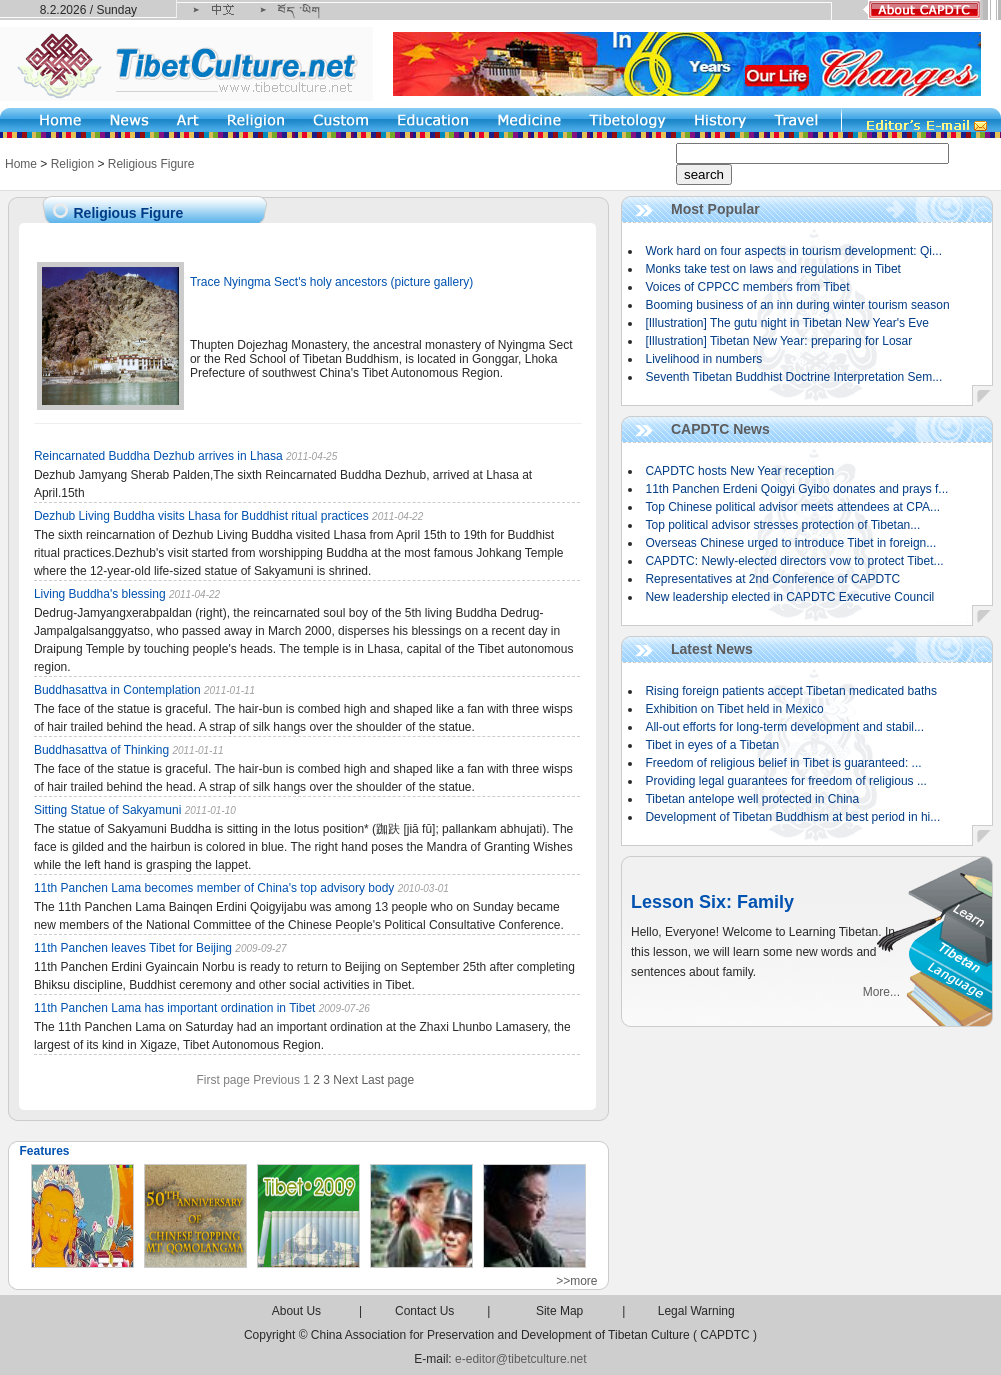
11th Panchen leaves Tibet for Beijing (133, 948)
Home (21, 164)
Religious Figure (151, 164)
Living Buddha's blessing (100, 594)
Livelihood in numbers (703, 359)
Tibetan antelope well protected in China (752, 799)
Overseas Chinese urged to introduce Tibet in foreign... (790, 543)
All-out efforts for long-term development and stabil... (784, 727)
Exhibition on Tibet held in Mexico (734, 709)
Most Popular (715, 209)
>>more (576, 1281)
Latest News (712, 649)
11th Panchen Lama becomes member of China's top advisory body (216, 888)
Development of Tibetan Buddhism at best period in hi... (792, 817)
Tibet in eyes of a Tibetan (712, 745)
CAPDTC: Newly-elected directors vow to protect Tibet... (794, 561)
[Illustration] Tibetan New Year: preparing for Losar (778, 341)
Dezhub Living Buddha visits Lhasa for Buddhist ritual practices (201, 516)
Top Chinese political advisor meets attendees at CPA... (792, 507)
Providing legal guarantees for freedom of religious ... (786, 781)
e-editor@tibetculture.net (521, 1359)
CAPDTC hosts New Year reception (739, 471)
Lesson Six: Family (712, 902)
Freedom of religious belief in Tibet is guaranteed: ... (783, 763)
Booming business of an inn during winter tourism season (797, 305)
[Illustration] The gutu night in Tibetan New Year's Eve (787, 323)
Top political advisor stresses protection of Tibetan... (782, 525)
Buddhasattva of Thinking (103, 750)
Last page (387, 1080)
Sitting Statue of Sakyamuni (107, 810)
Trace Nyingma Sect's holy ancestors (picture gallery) (331, 282)
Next (345, 1080)
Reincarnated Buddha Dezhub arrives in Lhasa (160, 456)
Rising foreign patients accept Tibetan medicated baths (791, 691)
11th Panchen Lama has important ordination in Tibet (176, 1008)
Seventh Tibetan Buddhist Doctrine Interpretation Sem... (793, 377)
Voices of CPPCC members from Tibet (747, 287)
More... (881, 992)
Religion (72, 164)
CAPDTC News (720, 429)
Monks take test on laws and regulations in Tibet (772, 269)
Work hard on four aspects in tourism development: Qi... (793, 251)
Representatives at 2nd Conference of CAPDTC (772, 579)
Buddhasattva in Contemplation (117, 690)
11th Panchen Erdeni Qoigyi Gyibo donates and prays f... (796, 489)
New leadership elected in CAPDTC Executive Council (789, 597)
